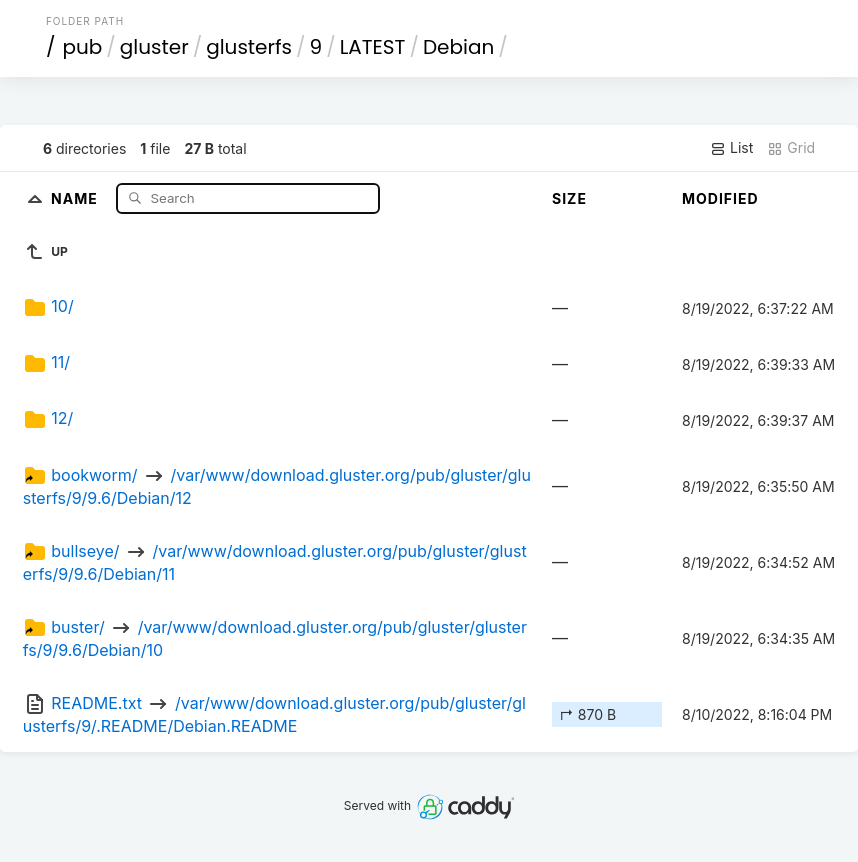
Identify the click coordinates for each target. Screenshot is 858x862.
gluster (154, 47)
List (731, 148)
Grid (791, 148)
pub (82, 47)
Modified (720, 198)
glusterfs (249, 47)
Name (76, 197)
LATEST (373, 47)
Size (569, 198)
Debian (458, 47)
